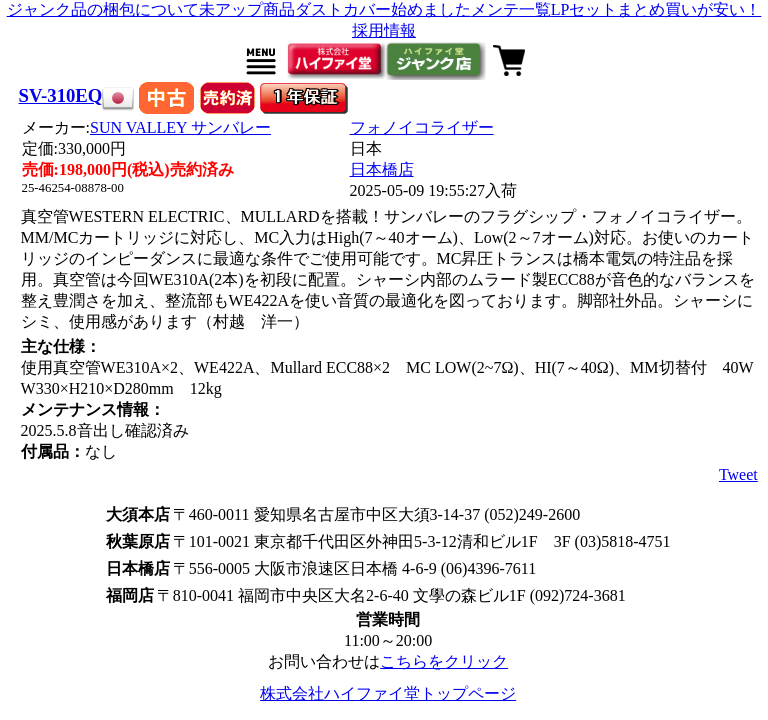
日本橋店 (382, 169)
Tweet (738, 474)
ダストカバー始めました (383, 9)
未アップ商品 (247, 9)
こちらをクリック (444, 661)
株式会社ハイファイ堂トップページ (388, 693)
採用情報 (384, 30)
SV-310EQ (61, 95)
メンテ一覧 (511, 9)
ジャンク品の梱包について (103, 9)
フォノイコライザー (422, 127)
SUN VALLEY (180, 127)
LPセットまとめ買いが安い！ (656, 9)
